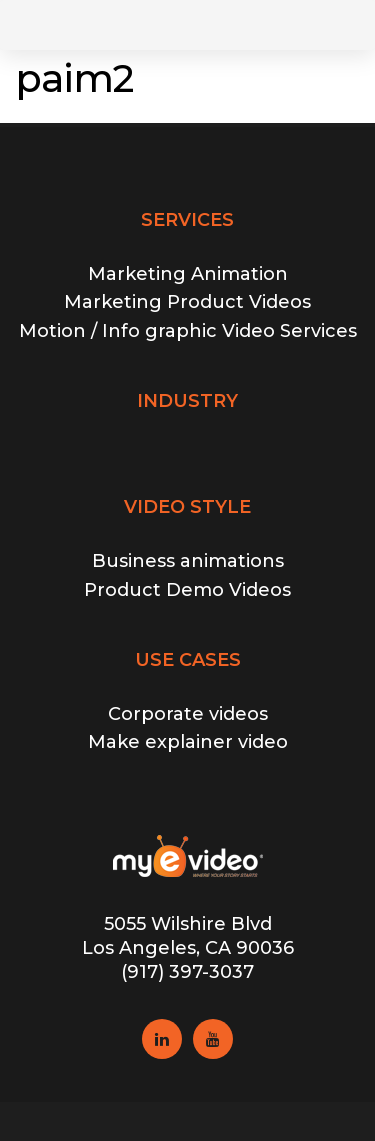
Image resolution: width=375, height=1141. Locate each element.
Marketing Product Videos (187, 302)
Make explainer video (188, 742)
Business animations (188, 561)
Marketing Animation (188, 274)
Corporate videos (188, 714)
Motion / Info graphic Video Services (188, 331)
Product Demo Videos (187, 590)
